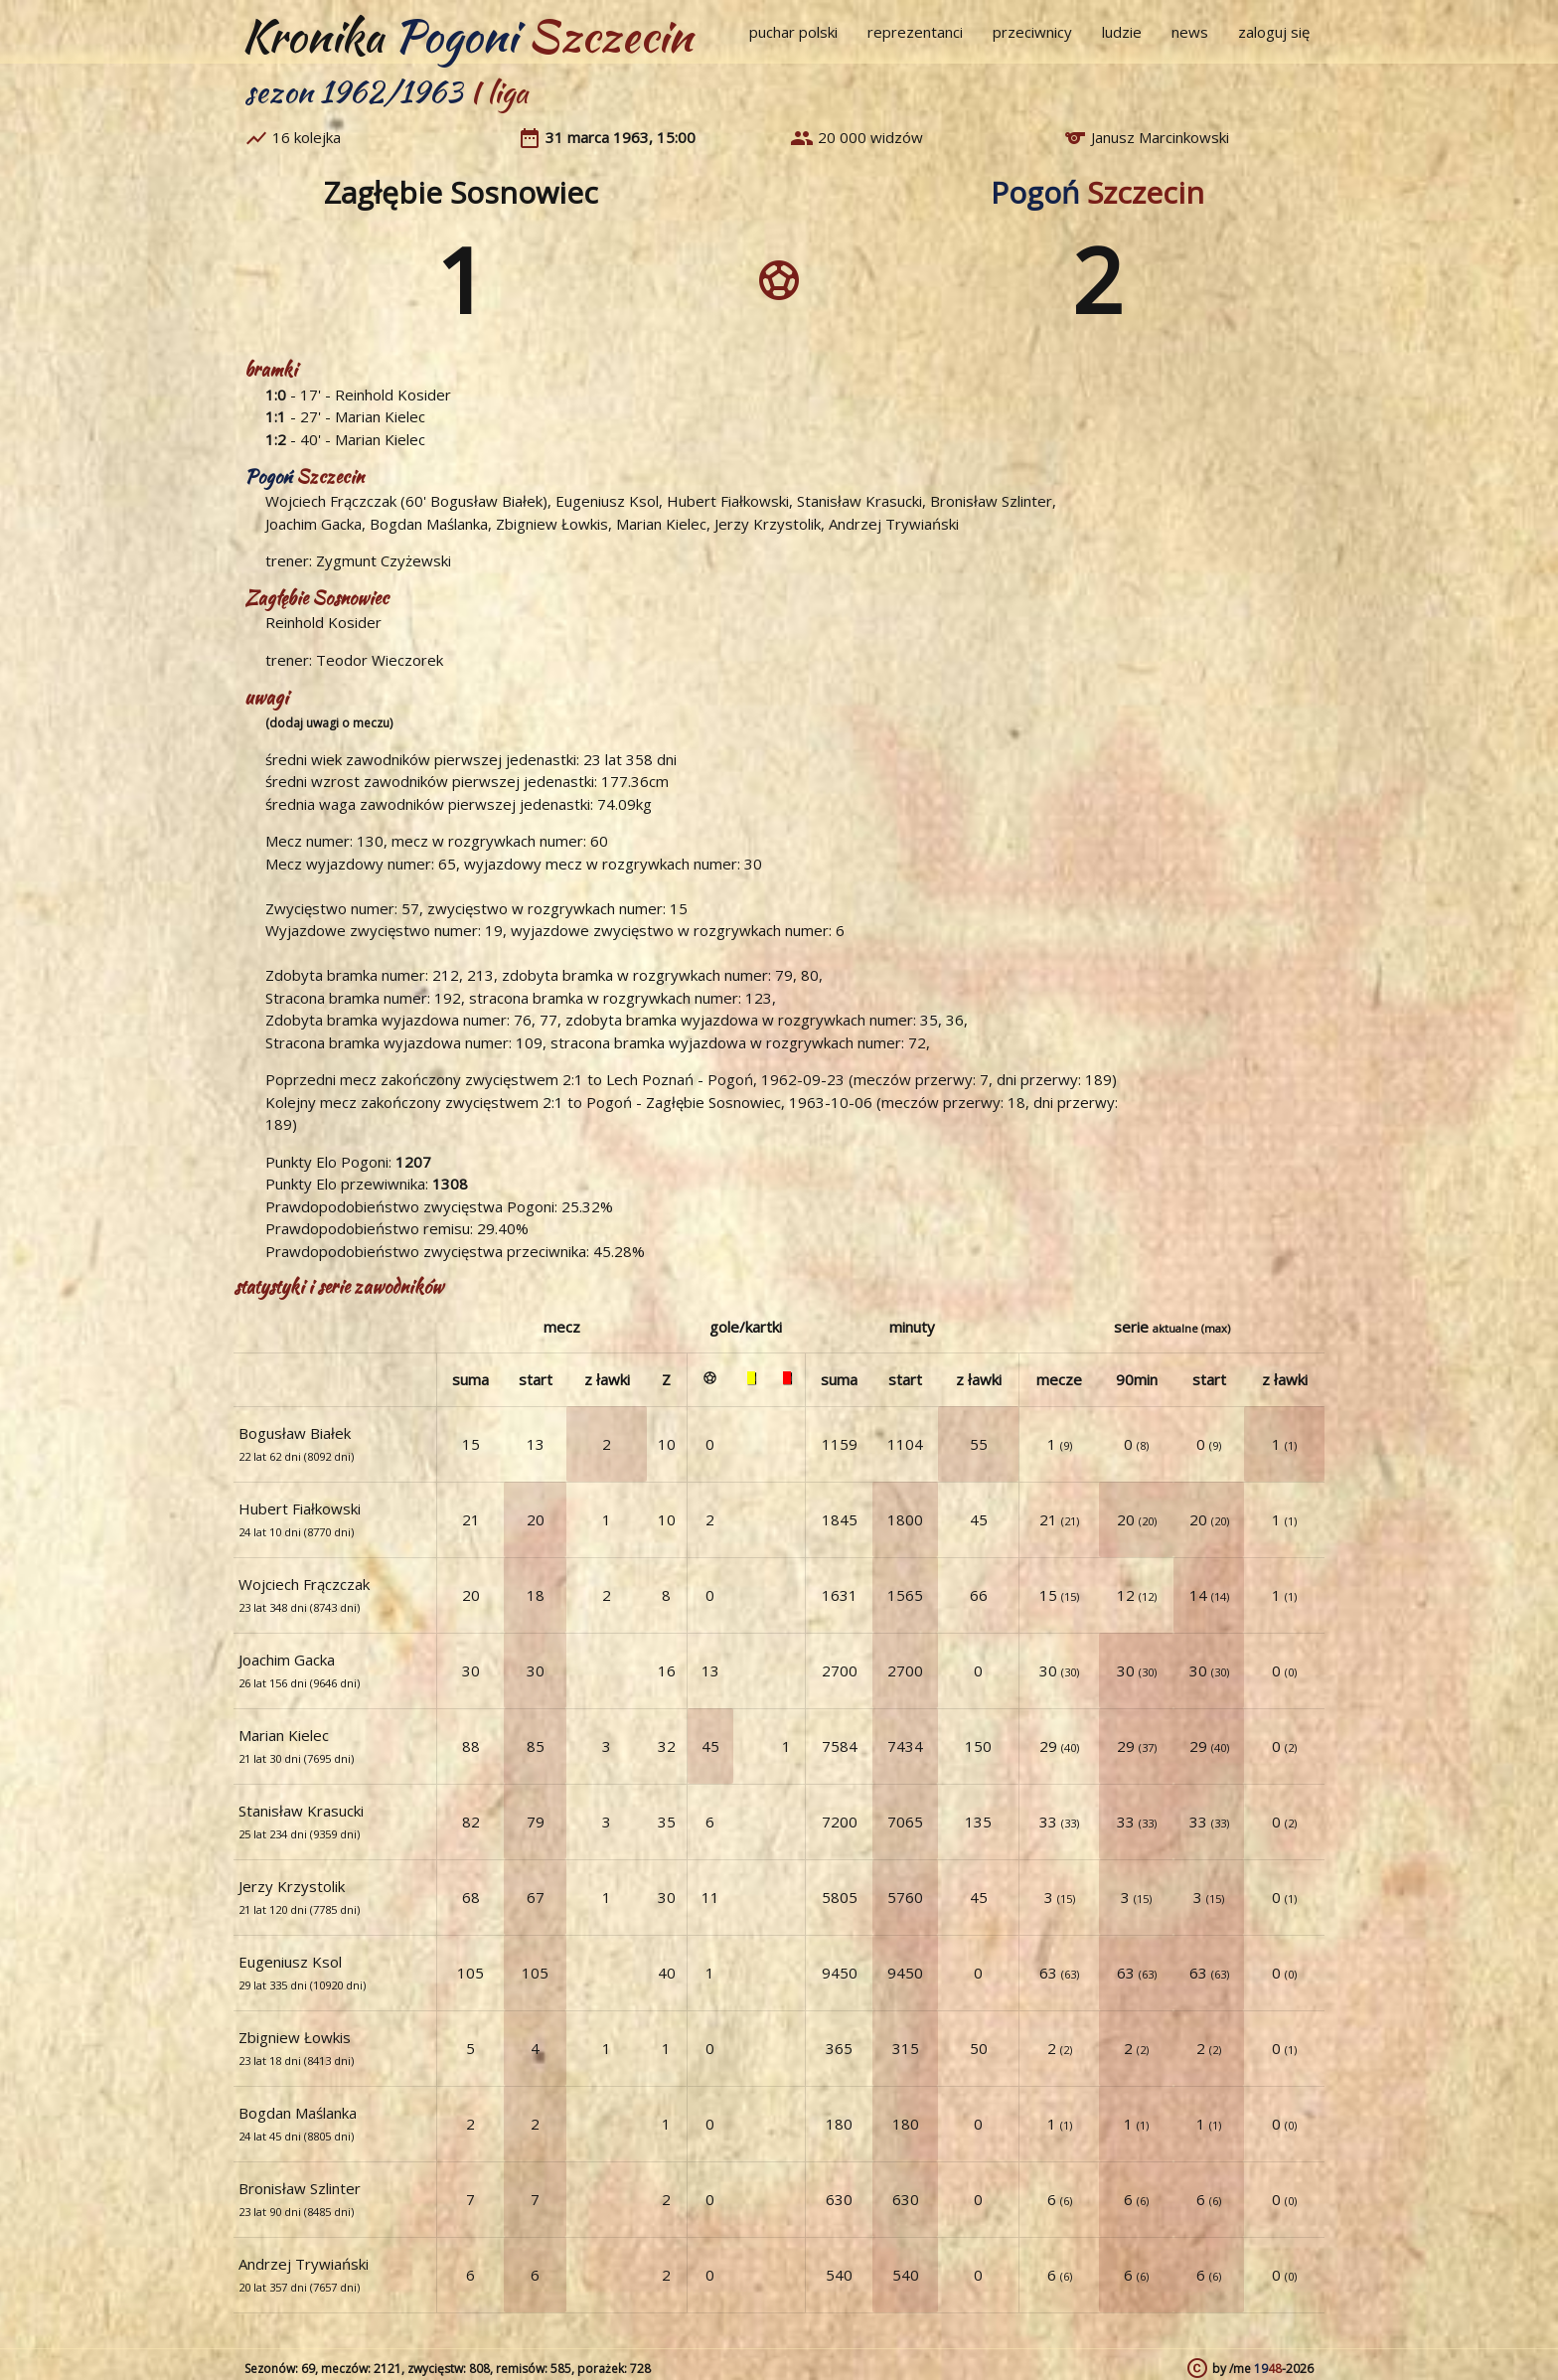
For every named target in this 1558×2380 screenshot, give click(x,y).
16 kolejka (306, 137)
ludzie (1122, 32)
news (1189, 32)
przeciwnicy (1032, 32)
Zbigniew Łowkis (552, 524)
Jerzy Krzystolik (767, 524)
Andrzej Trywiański (894, 524)
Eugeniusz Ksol (607, 501)
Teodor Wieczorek (379, 660)
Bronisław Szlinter (991, 501)
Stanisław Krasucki (859, 501)
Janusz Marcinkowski (1160, 137)
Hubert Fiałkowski (728, 501)
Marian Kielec (380, 416)
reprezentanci (915, 32)
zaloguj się (1274, 32)
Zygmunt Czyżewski (383, 560)
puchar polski (793, 32)
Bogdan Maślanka (429, 524)
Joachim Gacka (313, 524)
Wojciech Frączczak (330, 501)
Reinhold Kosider (393, 394)
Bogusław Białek (486, 501)
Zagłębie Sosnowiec (461, 192)
